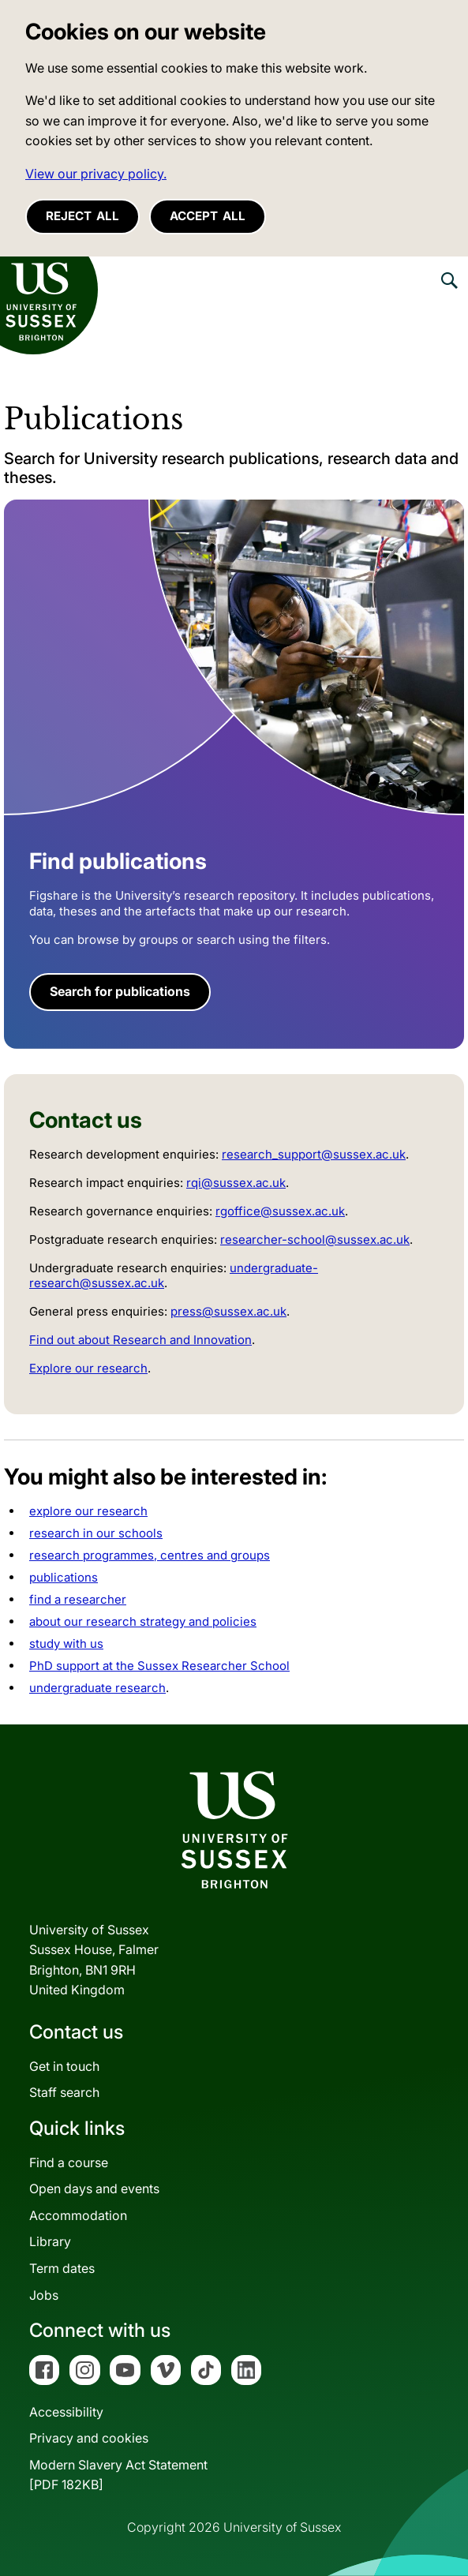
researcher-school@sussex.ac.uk (315, 1239)
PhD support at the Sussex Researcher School (159, 1665)
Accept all (207, 215)
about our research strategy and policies (142, 1621)
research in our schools (96, 1533)
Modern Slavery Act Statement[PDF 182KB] (118, 2475)
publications (63, 1577)
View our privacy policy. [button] (96, 174)
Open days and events (94, 2188)
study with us (66, 1643)
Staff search (64, 2092)
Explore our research (88, 1368)
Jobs (43, 2295)
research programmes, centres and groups (149, 1555)
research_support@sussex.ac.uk (314, 1154)
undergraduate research (97, 1687)
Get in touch (64, 2066)
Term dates (62, 2268)
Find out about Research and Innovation (140, 1339)
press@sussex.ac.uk (228, 1311)
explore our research (88, 1510)
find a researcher (77, 1599)
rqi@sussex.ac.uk (236, 1182)
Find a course (68, 2162)
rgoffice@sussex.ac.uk (280, 1211)
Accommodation (78, 2215)
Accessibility (66, 2412)
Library (50, 2241)
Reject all (82, 215)
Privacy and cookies (88, 2438)
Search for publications (120, 991)
